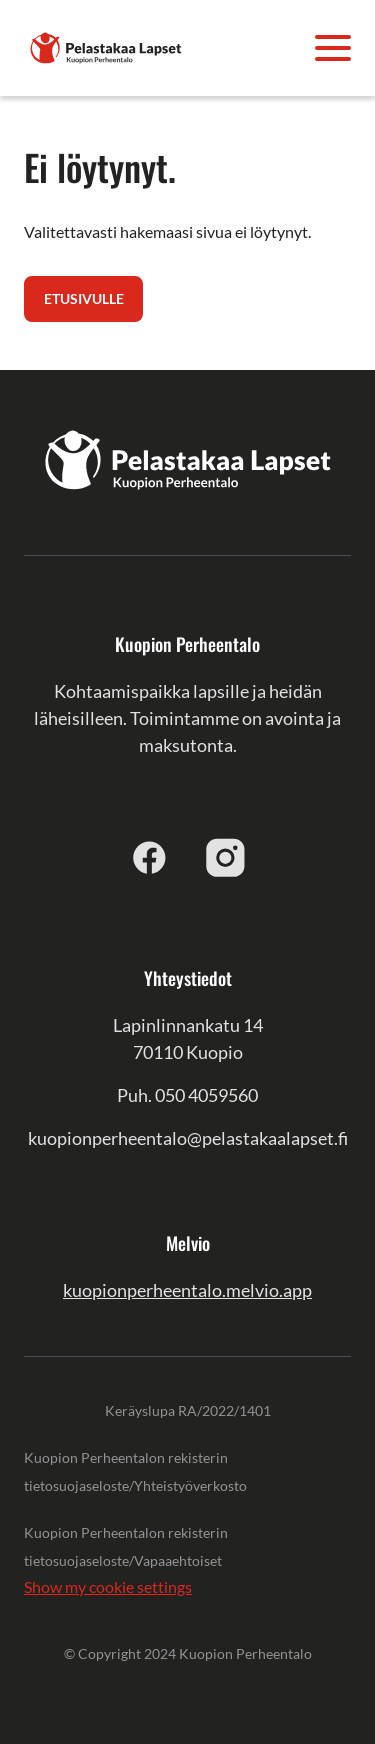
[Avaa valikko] (333, 48)
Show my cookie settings (108, 1586)
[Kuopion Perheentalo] (106, 45)
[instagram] (226, 857)
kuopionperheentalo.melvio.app (187, 1290)
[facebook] (150, 857)
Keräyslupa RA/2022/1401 (188, 1410)
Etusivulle (84, 298)
